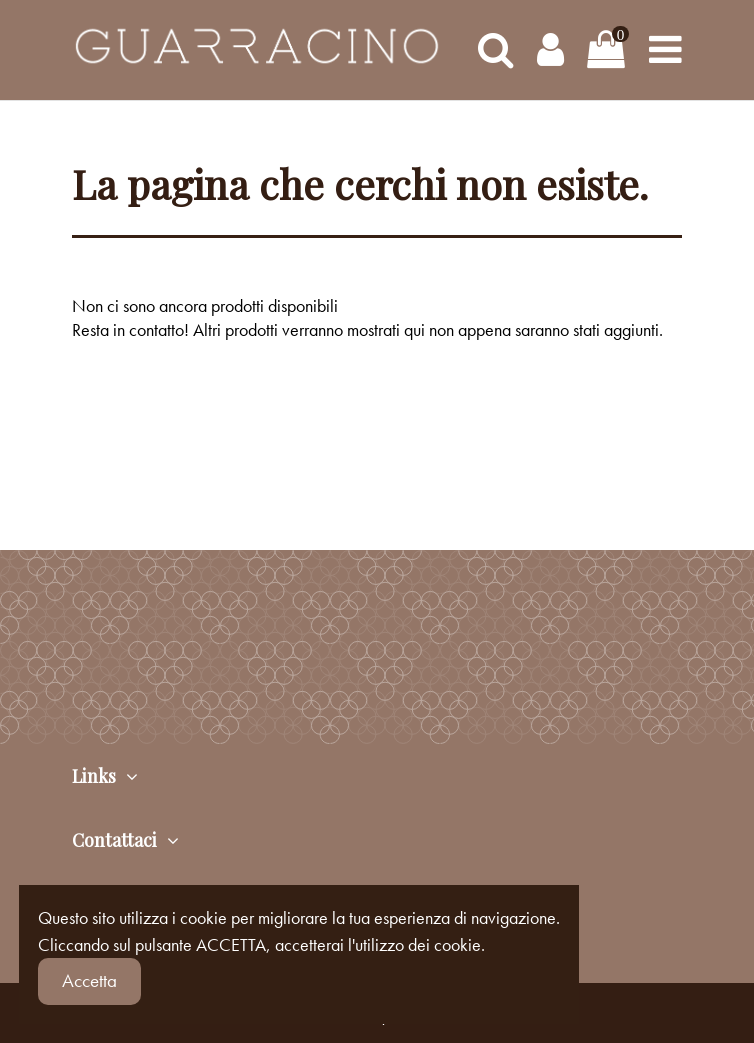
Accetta (89, 980)
